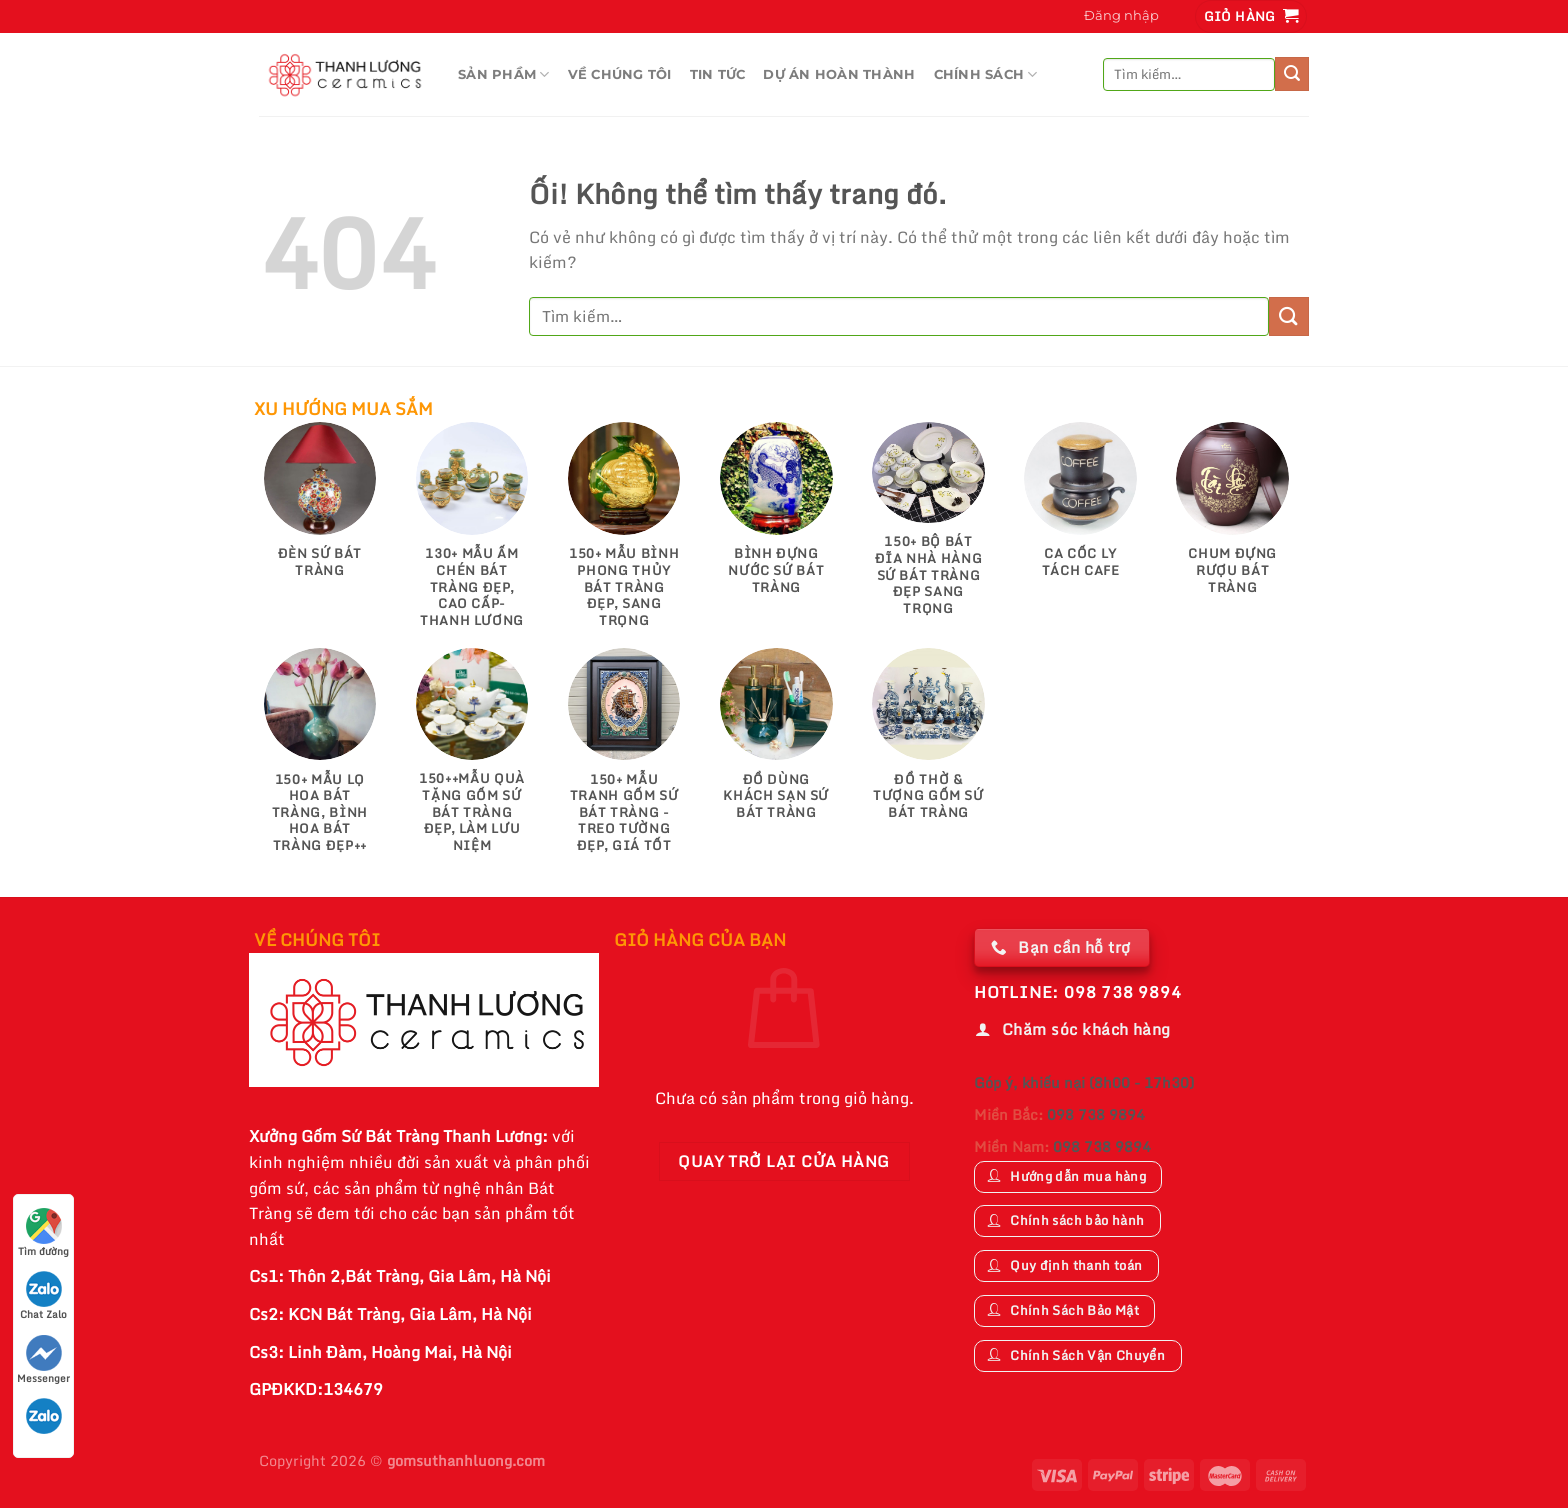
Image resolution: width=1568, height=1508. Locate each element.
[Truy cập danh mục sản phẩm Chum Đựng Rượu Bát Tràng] (1232, 518)
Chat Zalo (43, 1296)
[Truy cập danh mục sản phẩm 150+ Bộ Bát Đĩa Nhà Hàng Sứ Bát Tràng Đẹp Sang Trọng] (928, 528)
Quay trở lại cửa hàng (784, 1161)
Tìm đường (43, 1233)
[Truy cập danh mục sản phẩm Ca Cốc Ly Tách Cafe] (1080, 509)
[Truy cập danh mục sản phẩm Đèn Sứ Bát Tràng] (320, 509)
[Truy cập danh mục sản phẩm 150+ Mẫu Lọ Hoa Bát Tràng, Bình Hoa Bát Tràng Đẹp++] (320, 760)
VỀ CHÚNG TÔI (620, 74)
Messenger (43, 1360)
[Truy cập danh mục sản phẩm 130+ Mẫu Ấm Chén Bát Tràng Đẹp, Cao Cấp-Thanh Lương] (472, 534)
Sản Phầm (504, 74)
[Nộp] (1292, 74)
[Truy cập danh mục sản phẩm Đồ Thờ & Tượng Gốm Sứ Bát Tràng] (928, 744)
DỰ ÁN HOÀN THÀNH (839, 74)
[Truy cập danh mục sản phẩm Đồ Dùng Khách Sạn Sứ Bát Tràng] (776, 744)
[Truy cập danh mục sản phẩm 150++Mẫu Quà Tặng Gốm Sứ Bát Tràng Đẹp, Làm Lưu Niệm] (472, 760)
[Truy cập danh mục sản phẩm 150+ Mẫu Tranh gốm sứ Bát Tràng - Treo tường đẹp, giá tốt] (624, 760)
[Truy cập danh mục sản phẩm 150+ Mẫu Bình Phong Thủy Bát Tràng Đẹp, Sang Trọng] (624, 534)
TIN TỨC (718, 74)
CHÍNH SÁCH (986, 74)
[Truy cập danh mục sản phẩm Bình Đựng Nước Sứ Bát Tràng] (776, 518)
